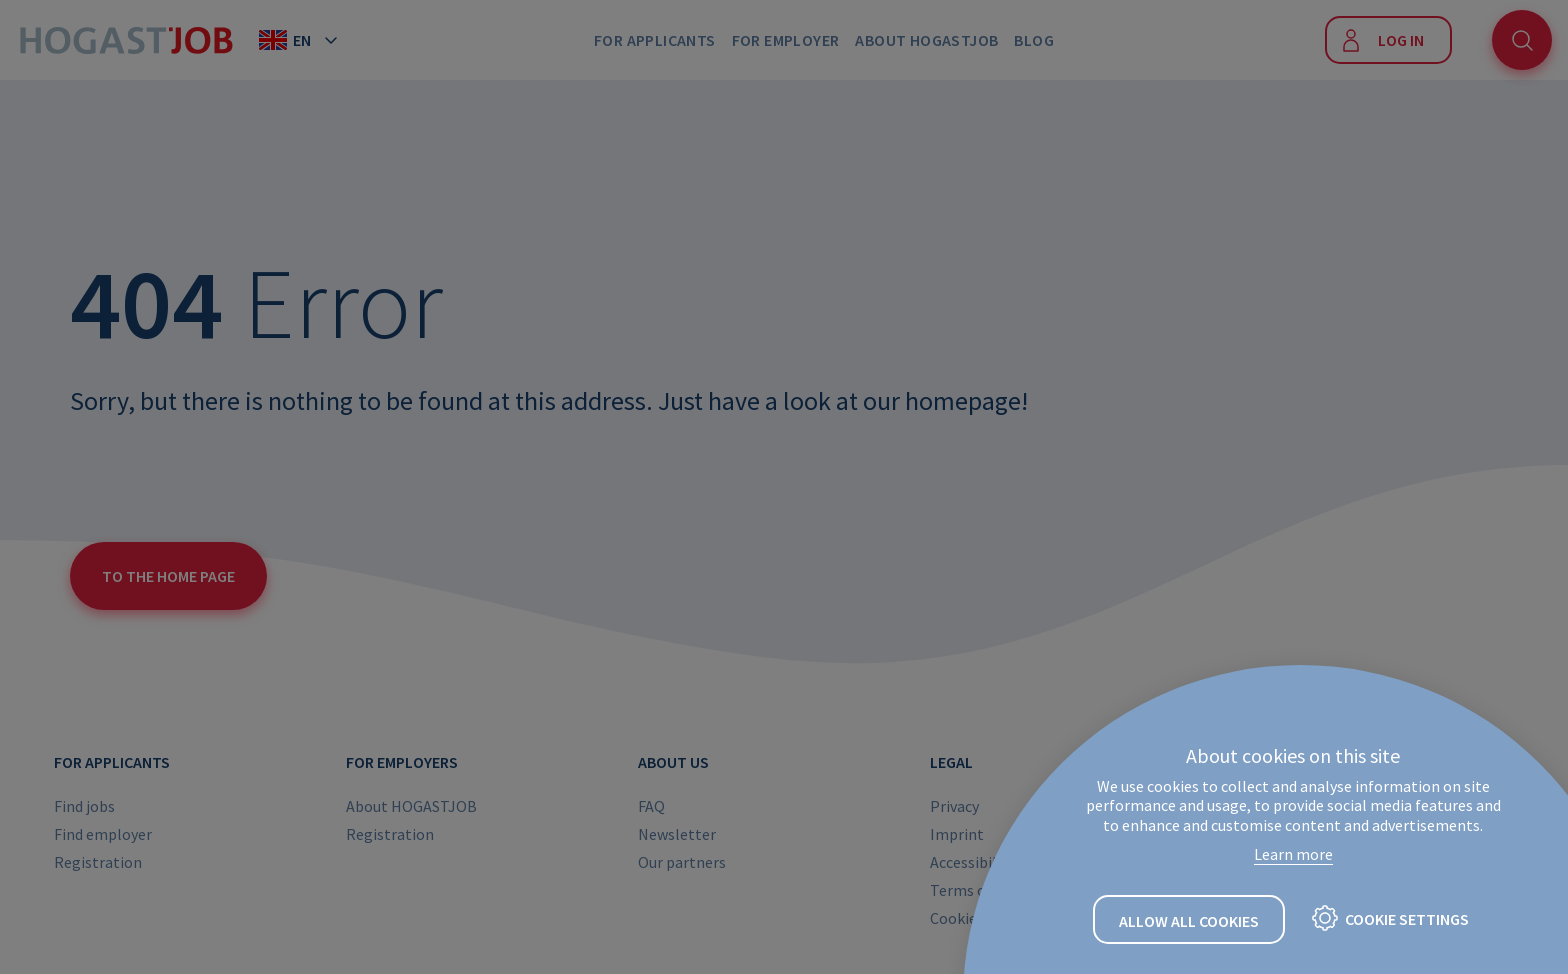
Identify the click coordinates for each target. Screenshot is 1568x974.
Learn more (1293, 854)
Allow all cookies (1189, 921)
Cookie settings (1407, 919)
